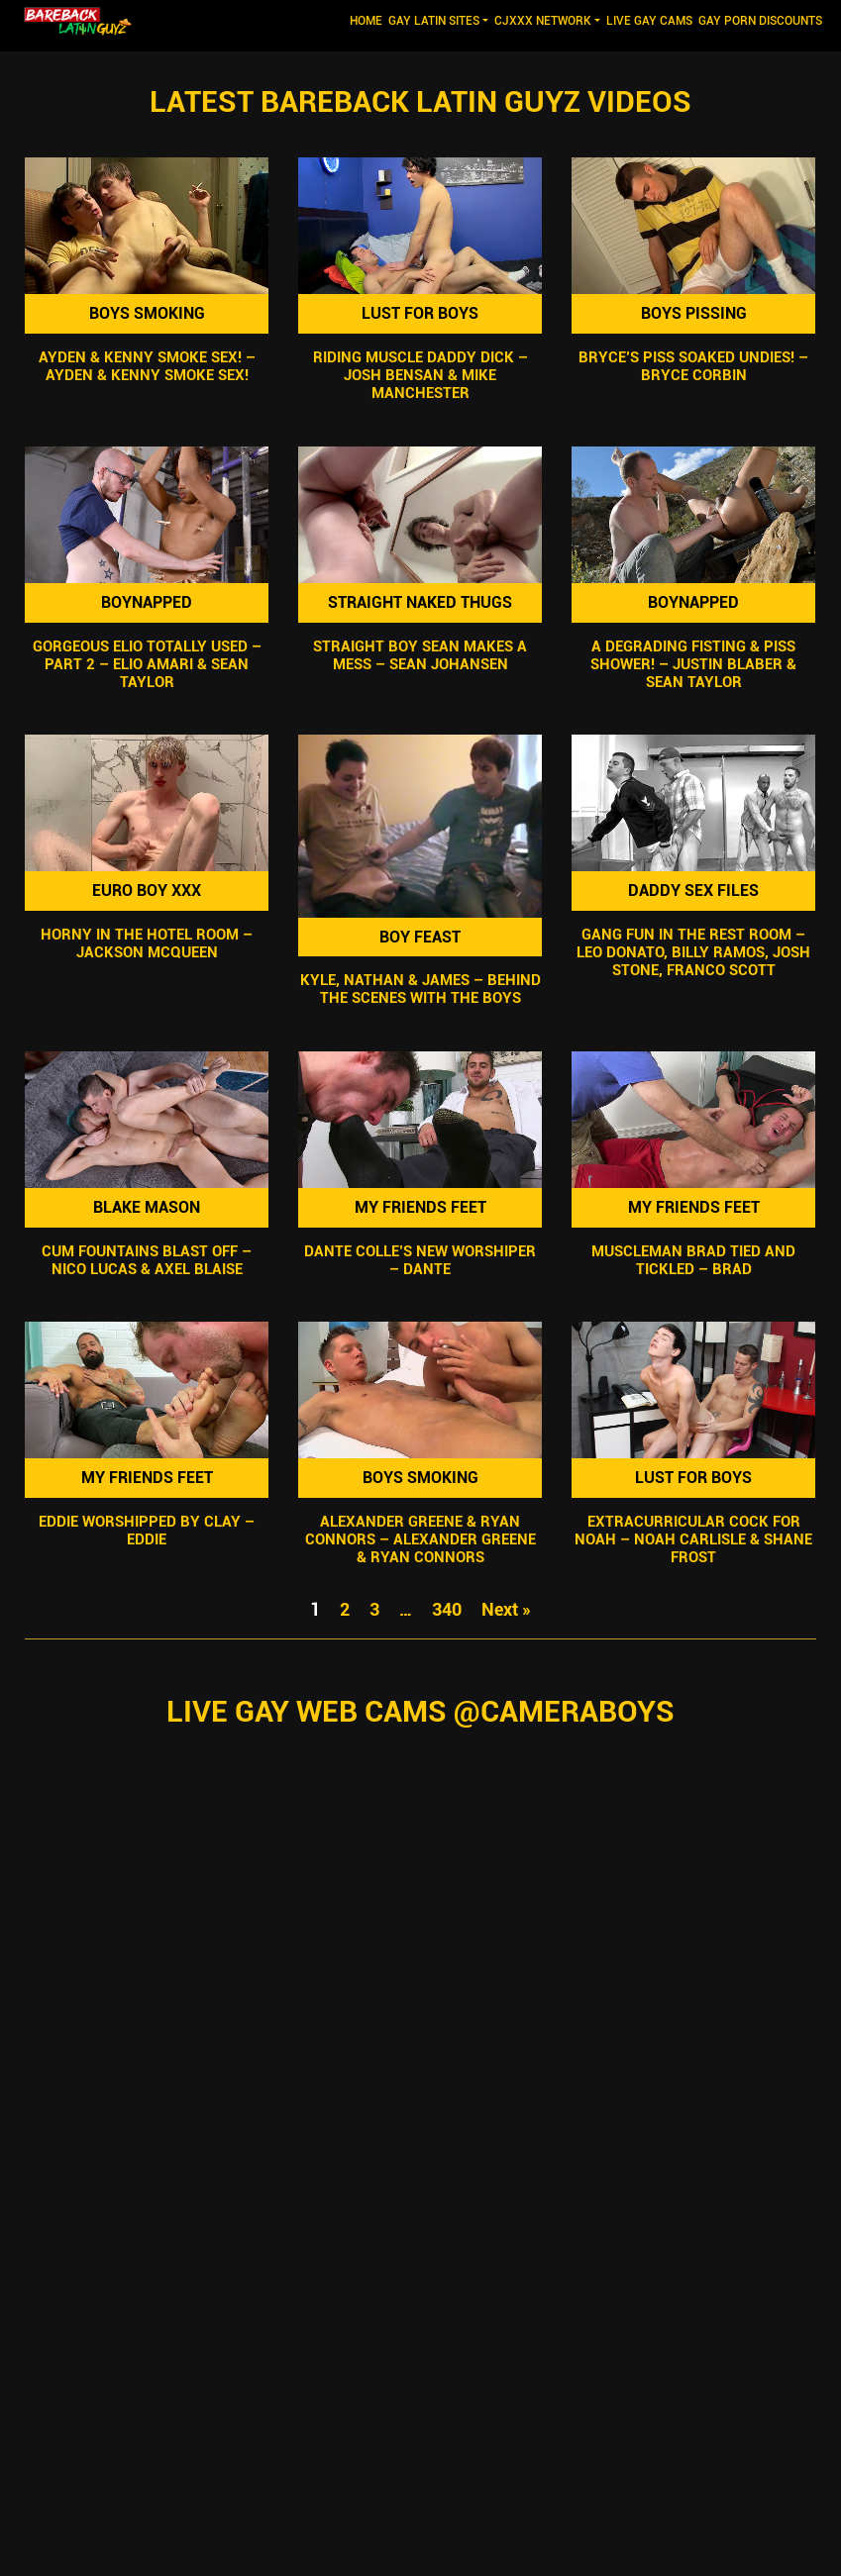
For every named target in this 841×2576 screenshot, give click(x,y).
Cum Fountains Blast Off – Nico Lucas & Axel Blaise (147, 1259)
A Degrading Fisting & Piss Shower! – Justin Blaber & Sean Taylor (693, 663)
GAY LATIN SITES (433, 21)
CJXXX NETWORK (542, 21)
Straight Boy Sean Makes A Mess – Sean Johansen (420, 654)
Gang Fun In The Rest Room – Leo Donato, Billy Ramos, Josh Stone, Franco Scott (693, 952)
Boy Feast (420, 937)
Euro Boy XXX (146, 891)
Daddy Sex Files (693, 891)
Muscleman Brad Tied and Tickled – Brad (693, 1259)
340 (447, 1609)
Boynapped (146, 602)
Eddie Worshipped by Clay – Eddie (147, 1530)
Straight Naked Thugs (420, 602)
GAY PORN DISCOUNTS (760, 21)
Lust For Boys (420, 313)
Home (367, 19)
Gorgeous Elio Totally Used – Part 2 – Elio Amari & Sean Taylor (147, 663)
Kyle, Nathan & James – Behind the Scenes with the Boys (420, 989)
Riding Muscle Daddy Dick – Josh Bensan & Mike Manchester (420, 375)
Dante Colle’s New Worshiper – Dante (420, 1259)
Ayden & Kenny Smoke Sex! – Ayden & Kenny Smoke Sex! (147, 366)
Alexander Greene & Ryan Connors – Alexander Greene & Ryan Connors (420, 1539)
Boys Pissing (694, 313)
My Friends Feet (420, 1207)
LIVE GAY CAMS (649, 21)
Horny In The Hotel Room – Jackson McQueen (147, 943)
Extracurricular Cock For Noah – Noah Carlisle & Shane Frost (693, 1539)
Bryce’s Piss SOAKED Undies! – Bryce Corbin (693, 366)
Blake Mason (146, 1207)
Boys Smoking (147, 313)
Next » (506, 1609)
